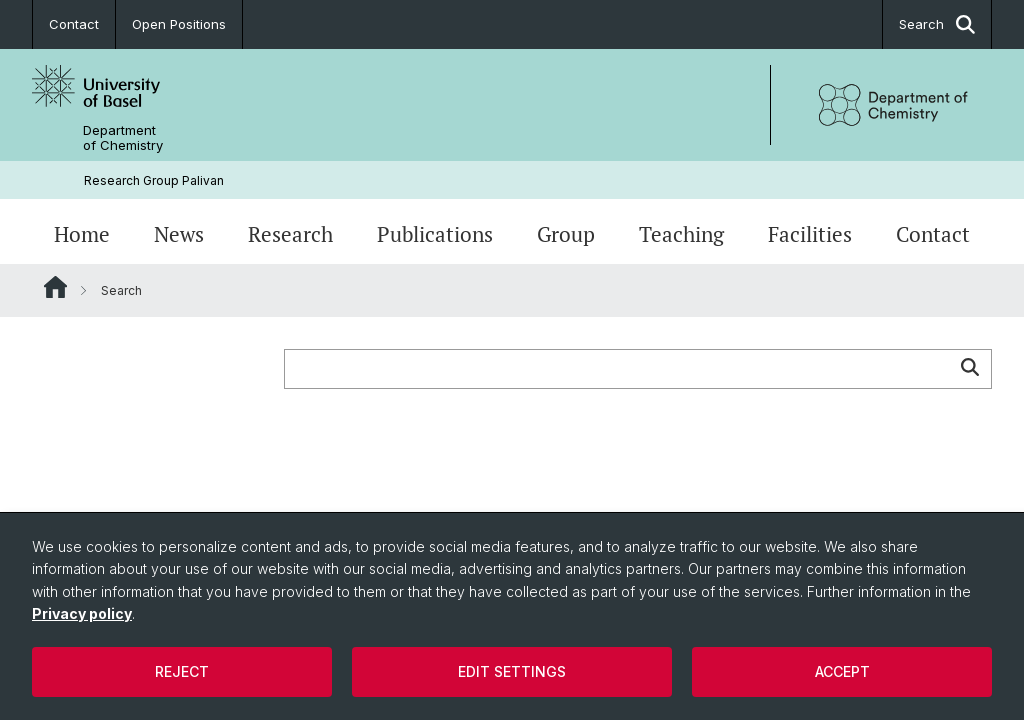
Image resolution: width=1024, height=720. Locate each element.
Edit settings (512, 671)
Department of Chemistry (123, 138)
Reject (182, 671)
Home (82, 234)
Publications (435, 234)
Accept (842, 671)
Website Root (55, 287)
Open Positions (179, 24)
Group (566, 234)
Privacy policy (82, 613)
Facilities (810, 234)
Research (290, 234)
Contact (74, 24)
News (179, 234)
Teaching (681, 234)
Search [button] (937, 24)
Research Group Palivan (154, 180)
